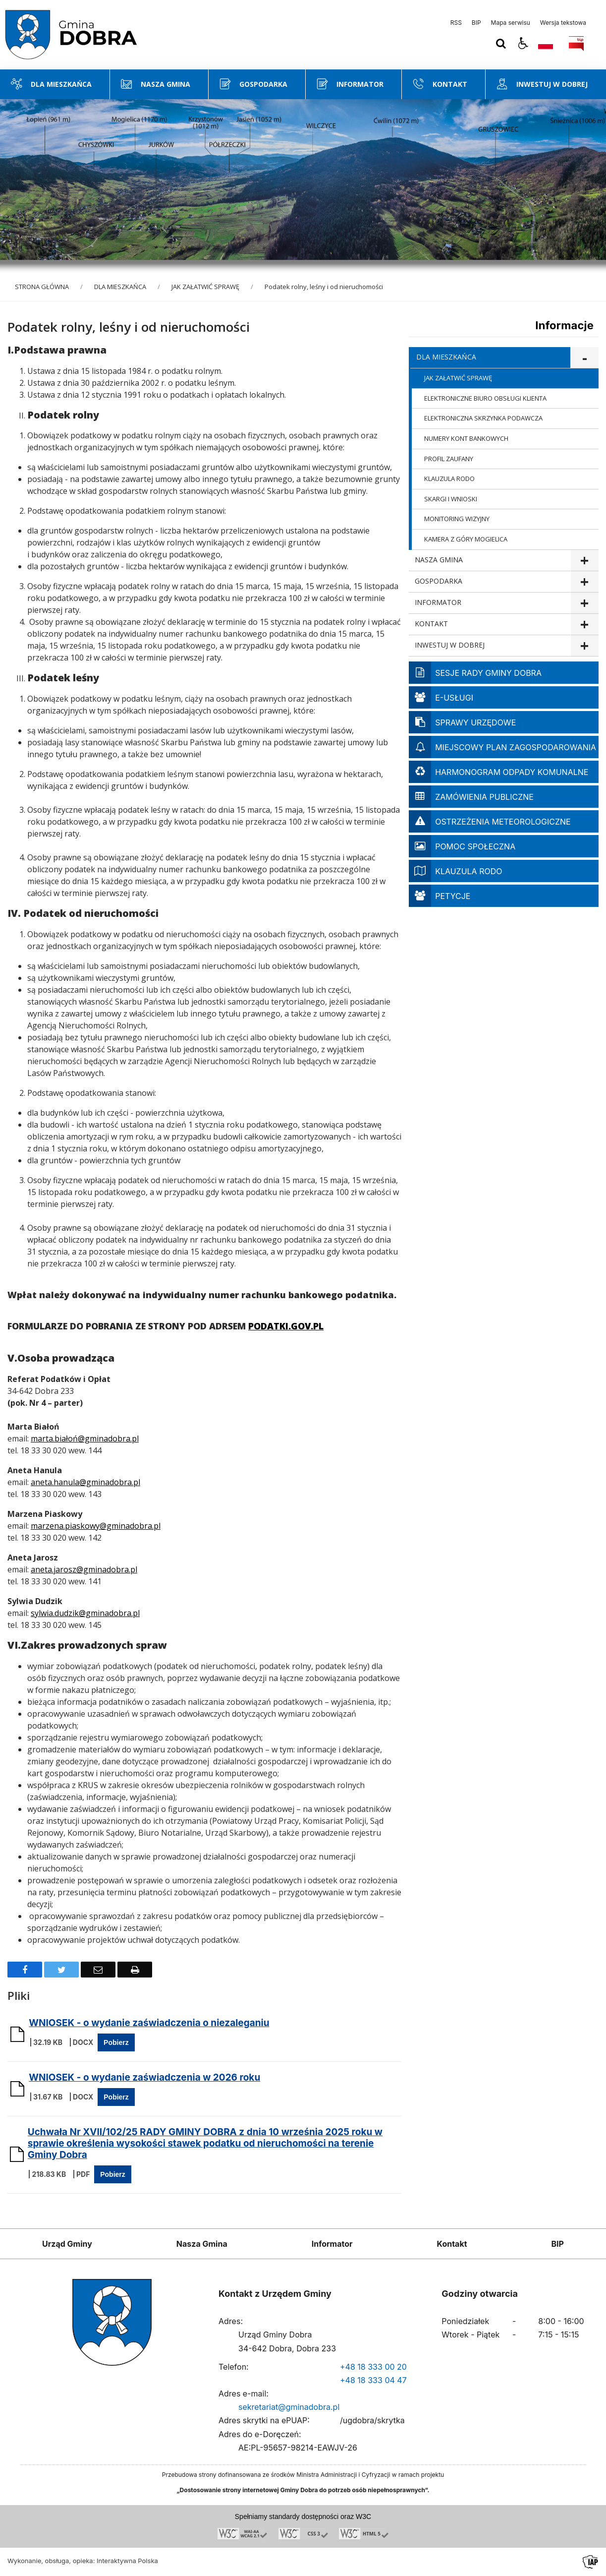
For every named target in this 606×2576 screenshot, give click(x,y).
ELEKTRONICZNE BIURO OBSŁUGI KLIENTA (485, 398)
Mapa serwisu (510, 23)
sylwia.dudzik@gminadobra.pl (85, 1613)
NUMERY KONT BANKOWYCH (466, 438)
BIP (476, 23)
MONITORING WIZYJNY (457, 518)
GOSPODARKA (438, 581)
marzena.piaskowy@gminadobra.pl (96, 1525)
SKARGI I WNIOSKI (450, 498)
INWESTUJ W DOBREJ (450, 645)
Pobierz (116, 2042)
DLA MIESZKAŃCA (446, 356)
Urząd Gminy (67, 2244)
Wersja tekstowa (563, 23)
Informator (332, 2244)
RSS (456, 23)
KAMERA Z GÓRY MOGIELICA (465, 539)
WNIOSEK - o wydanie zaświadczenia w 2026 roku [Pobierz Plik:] (144, 2077)
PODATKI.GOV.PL (286, 1326)
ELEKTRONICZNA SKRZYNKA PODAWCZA (483, 418)
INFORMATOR (438, 602)
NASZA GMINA (439, 559)
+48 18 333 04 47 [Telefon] (373, 2380)
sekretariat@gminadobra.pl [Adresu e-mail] (288, 2407)
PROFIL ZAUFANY (448, 458)
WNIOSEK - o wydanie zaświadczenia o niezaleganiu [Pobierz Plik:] (149, 2023)
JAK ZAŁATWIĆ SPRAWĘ (458, 377)
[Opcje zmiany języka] (545, 44)
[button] (523, 44)
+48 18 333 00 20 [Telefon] (373, 2367)
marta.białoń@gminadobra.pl (85, 1438)
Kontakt (452, 2244)
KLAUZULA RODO (449, 478)
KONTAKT (431, 623)
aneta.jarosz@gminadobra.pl (84, 1569)
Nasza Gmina (201, 2244)
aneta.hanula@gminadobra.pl (85, 1482)
